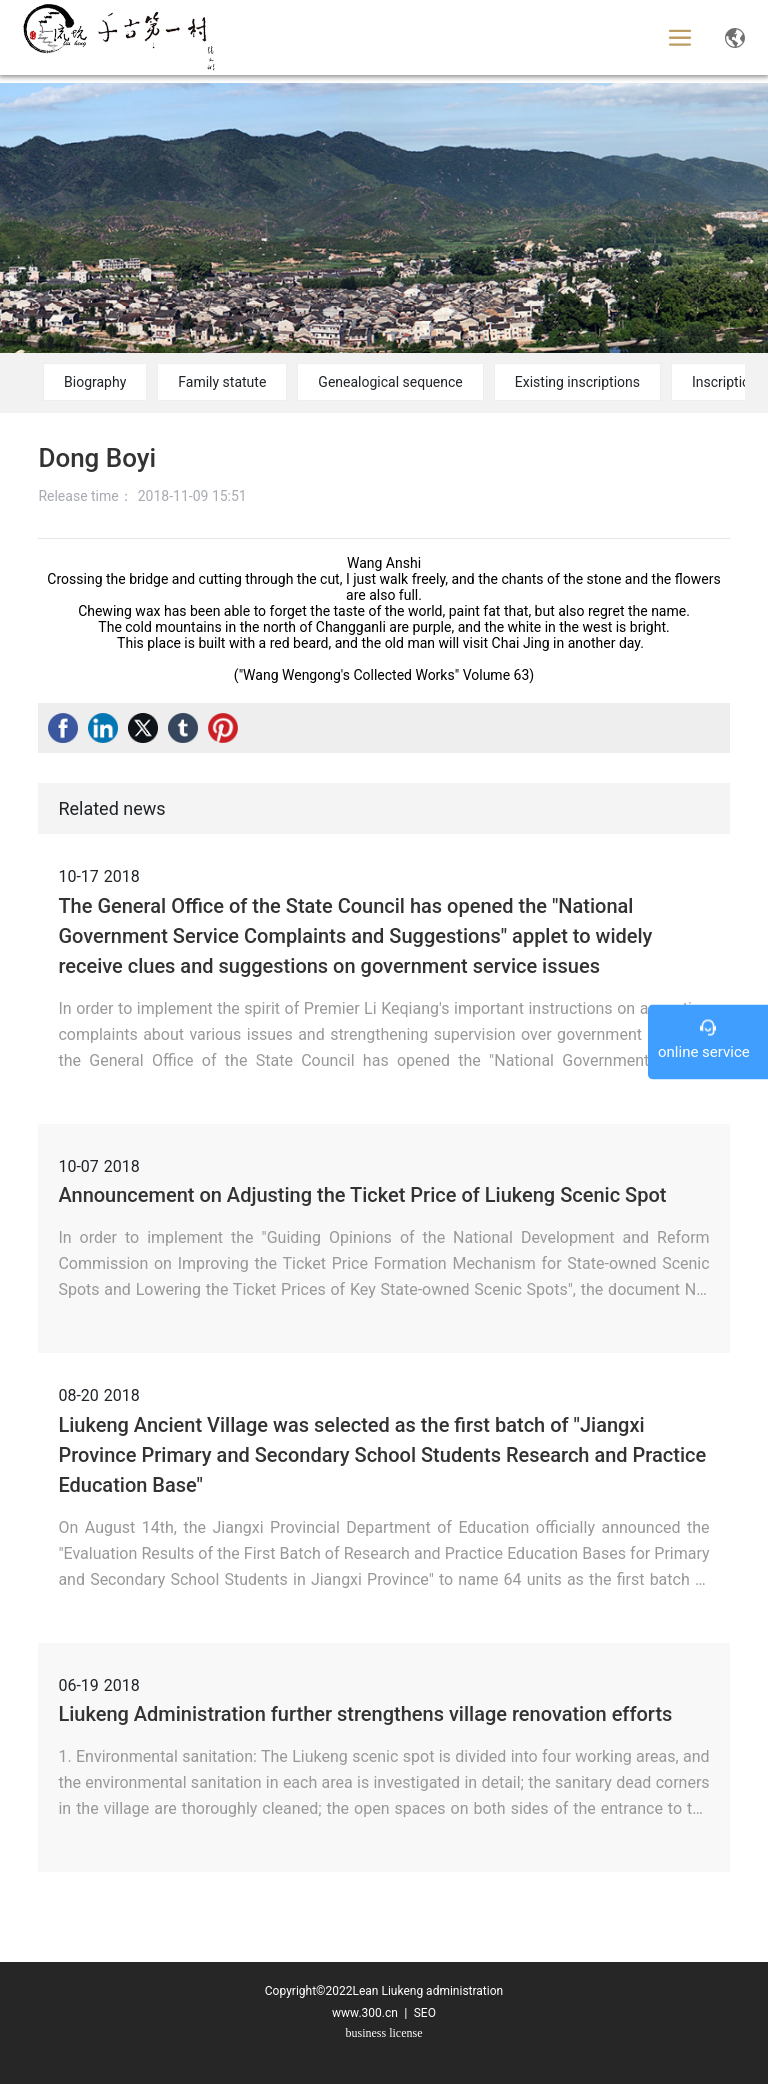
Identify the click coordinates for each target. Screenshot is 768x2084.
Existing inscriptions (577, 382)
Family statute (222, 382)
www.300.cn (365, 2013)
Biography (95, 382)
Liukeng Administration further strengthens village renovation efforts (365, 1714)
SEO (423, 2013)
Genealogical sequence (390, 382)
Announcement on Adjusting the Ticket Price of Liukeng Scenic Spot (362, 1195)
